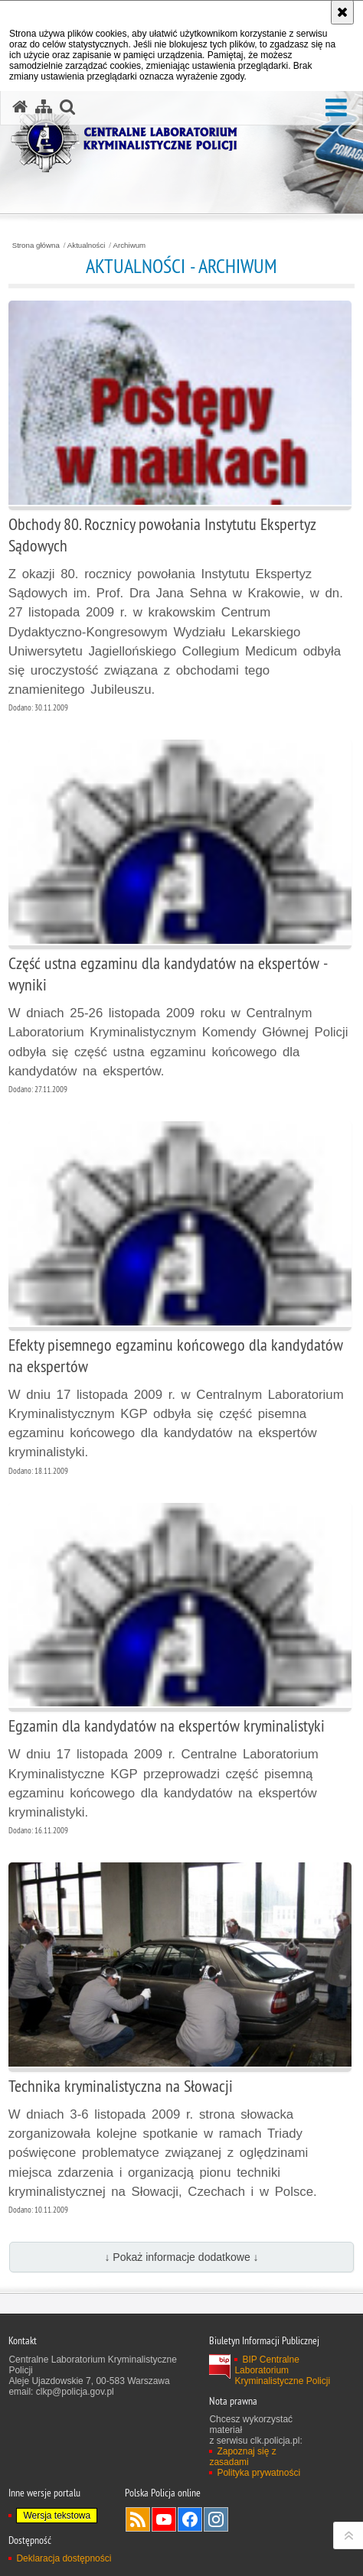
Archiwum (129, 245)
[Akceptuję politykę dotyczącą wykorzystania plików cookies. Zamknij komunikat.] (342, 12)
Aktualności (86, 245)
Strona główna (36, 245)
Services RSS (138, 2519)
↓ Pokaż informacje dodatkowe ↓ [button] (181, 2257)
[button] (336, 108)
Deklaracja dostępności (63, 2558)
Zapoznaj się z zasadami (242, 2456)
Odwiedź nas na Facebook (190, 2519)
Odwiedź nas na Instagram (216, 2519)
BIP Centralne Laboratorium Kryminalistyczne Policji (282, 2370)
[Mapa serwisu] (43, 107)
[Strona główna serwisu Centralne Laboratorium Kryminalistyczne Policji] (20, 107)
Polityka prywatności (258, 2472)
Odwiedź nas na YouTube (164, 2519)
